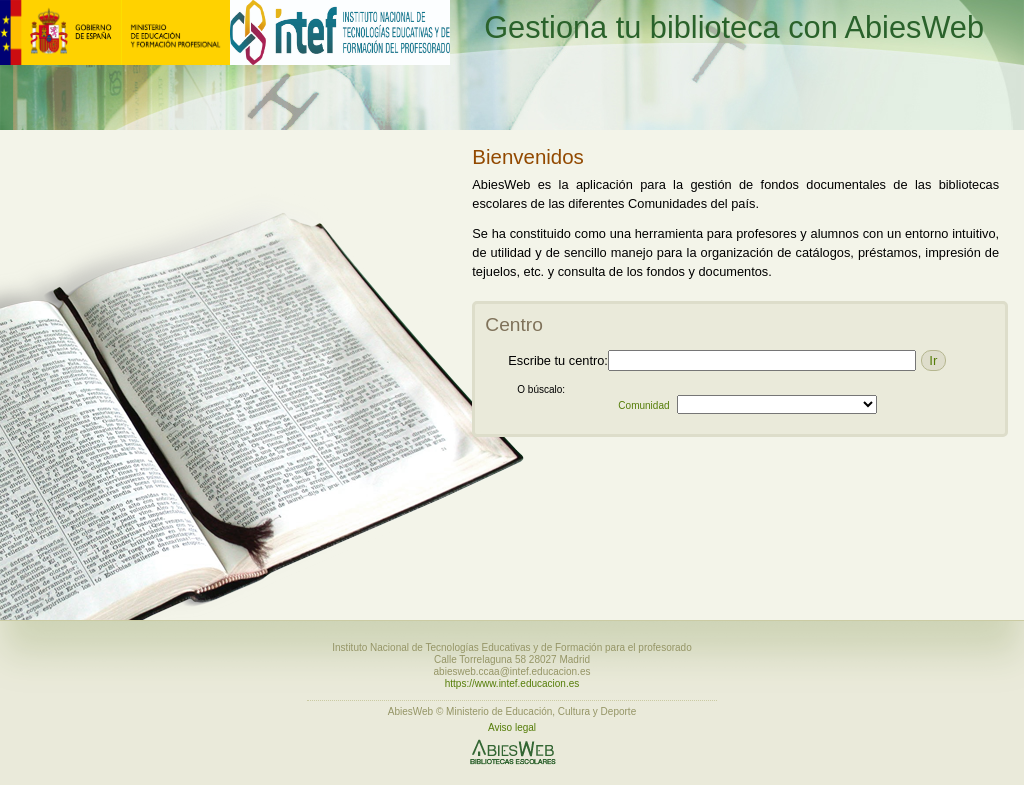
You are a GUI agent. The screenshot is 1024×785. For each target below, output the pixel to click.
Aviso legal (512, 727)
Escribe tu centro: (558, 360)
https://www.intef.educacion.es (512, 683)
